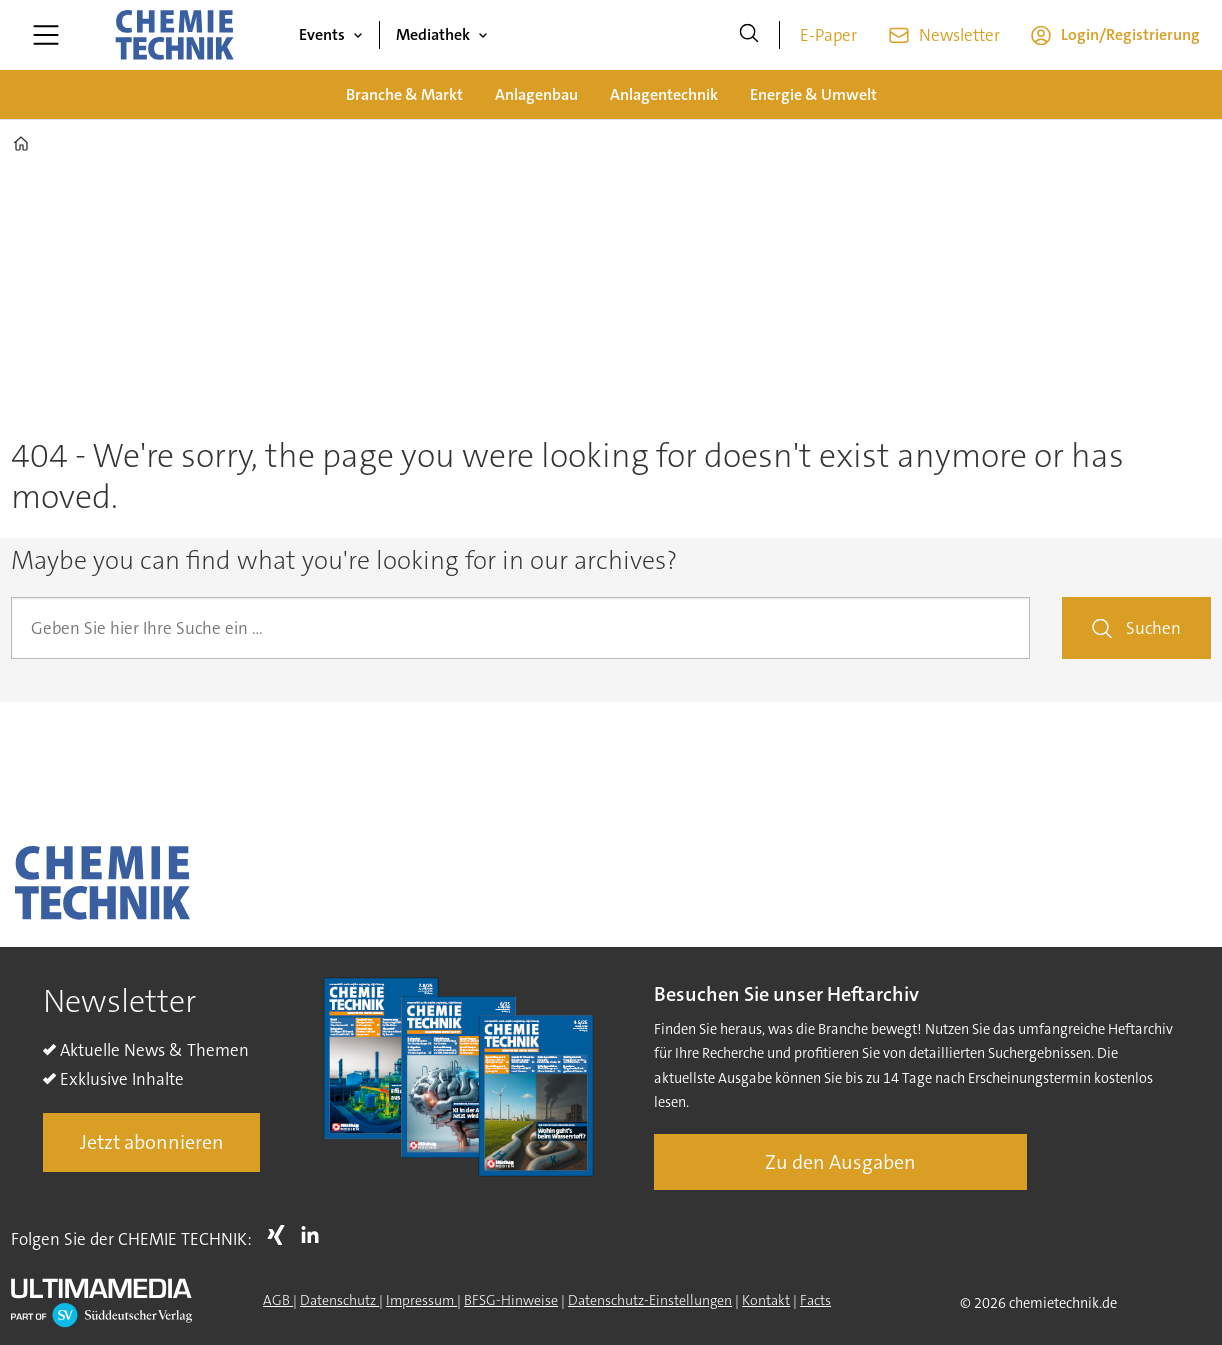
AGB (278, 1300)
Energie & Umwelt (813, 94)
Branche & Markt (404, 94)
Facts (815, 1300)
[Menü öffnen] (46, 35)
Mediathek (433, 34)
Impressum (421, 1300)
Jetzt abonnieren (152, 1142)
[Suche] (749, 35)
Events (322, 34)
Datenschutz (339, 1300)
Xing (281, 1235)
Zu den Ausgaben (840, 1162)
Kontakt (766, 1300)
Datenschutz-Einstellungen (650, 1300)
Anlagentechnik (664, 94)
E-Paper (828, 35)
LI (315, 1235)
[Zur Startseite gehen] (174, 35)
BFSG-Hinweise (511, 1300)
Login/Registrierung (1130, 34)
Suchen (1153, 628)
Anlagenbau (536, 94)
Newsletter (959, 35)
